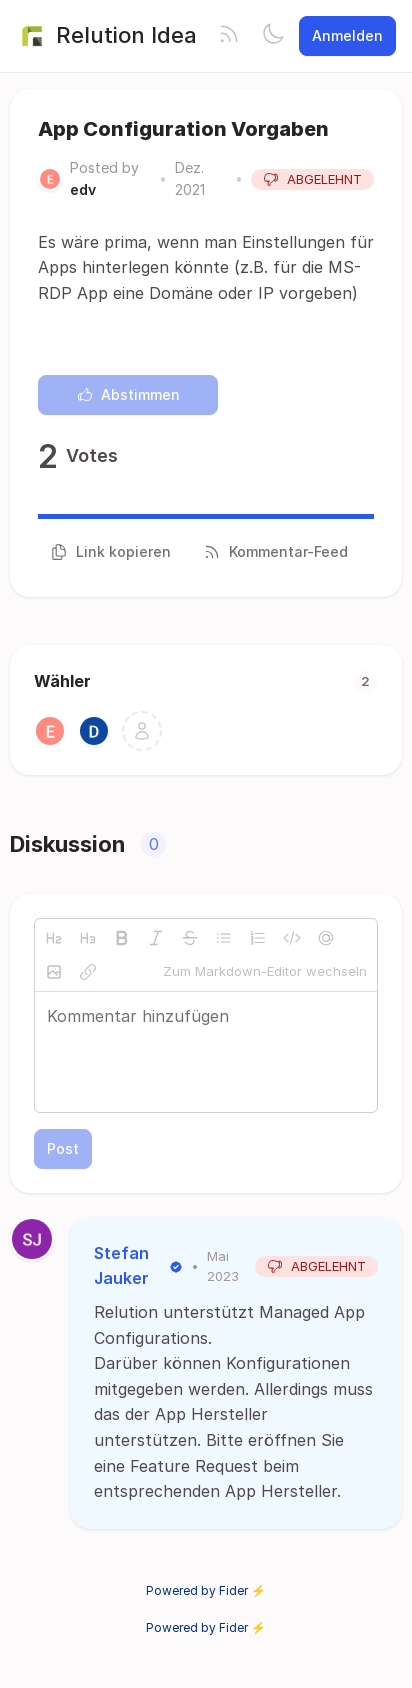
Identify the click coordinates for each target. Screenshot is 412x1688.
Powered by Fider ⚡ (206, 1590)
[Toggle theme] (273, 36)
